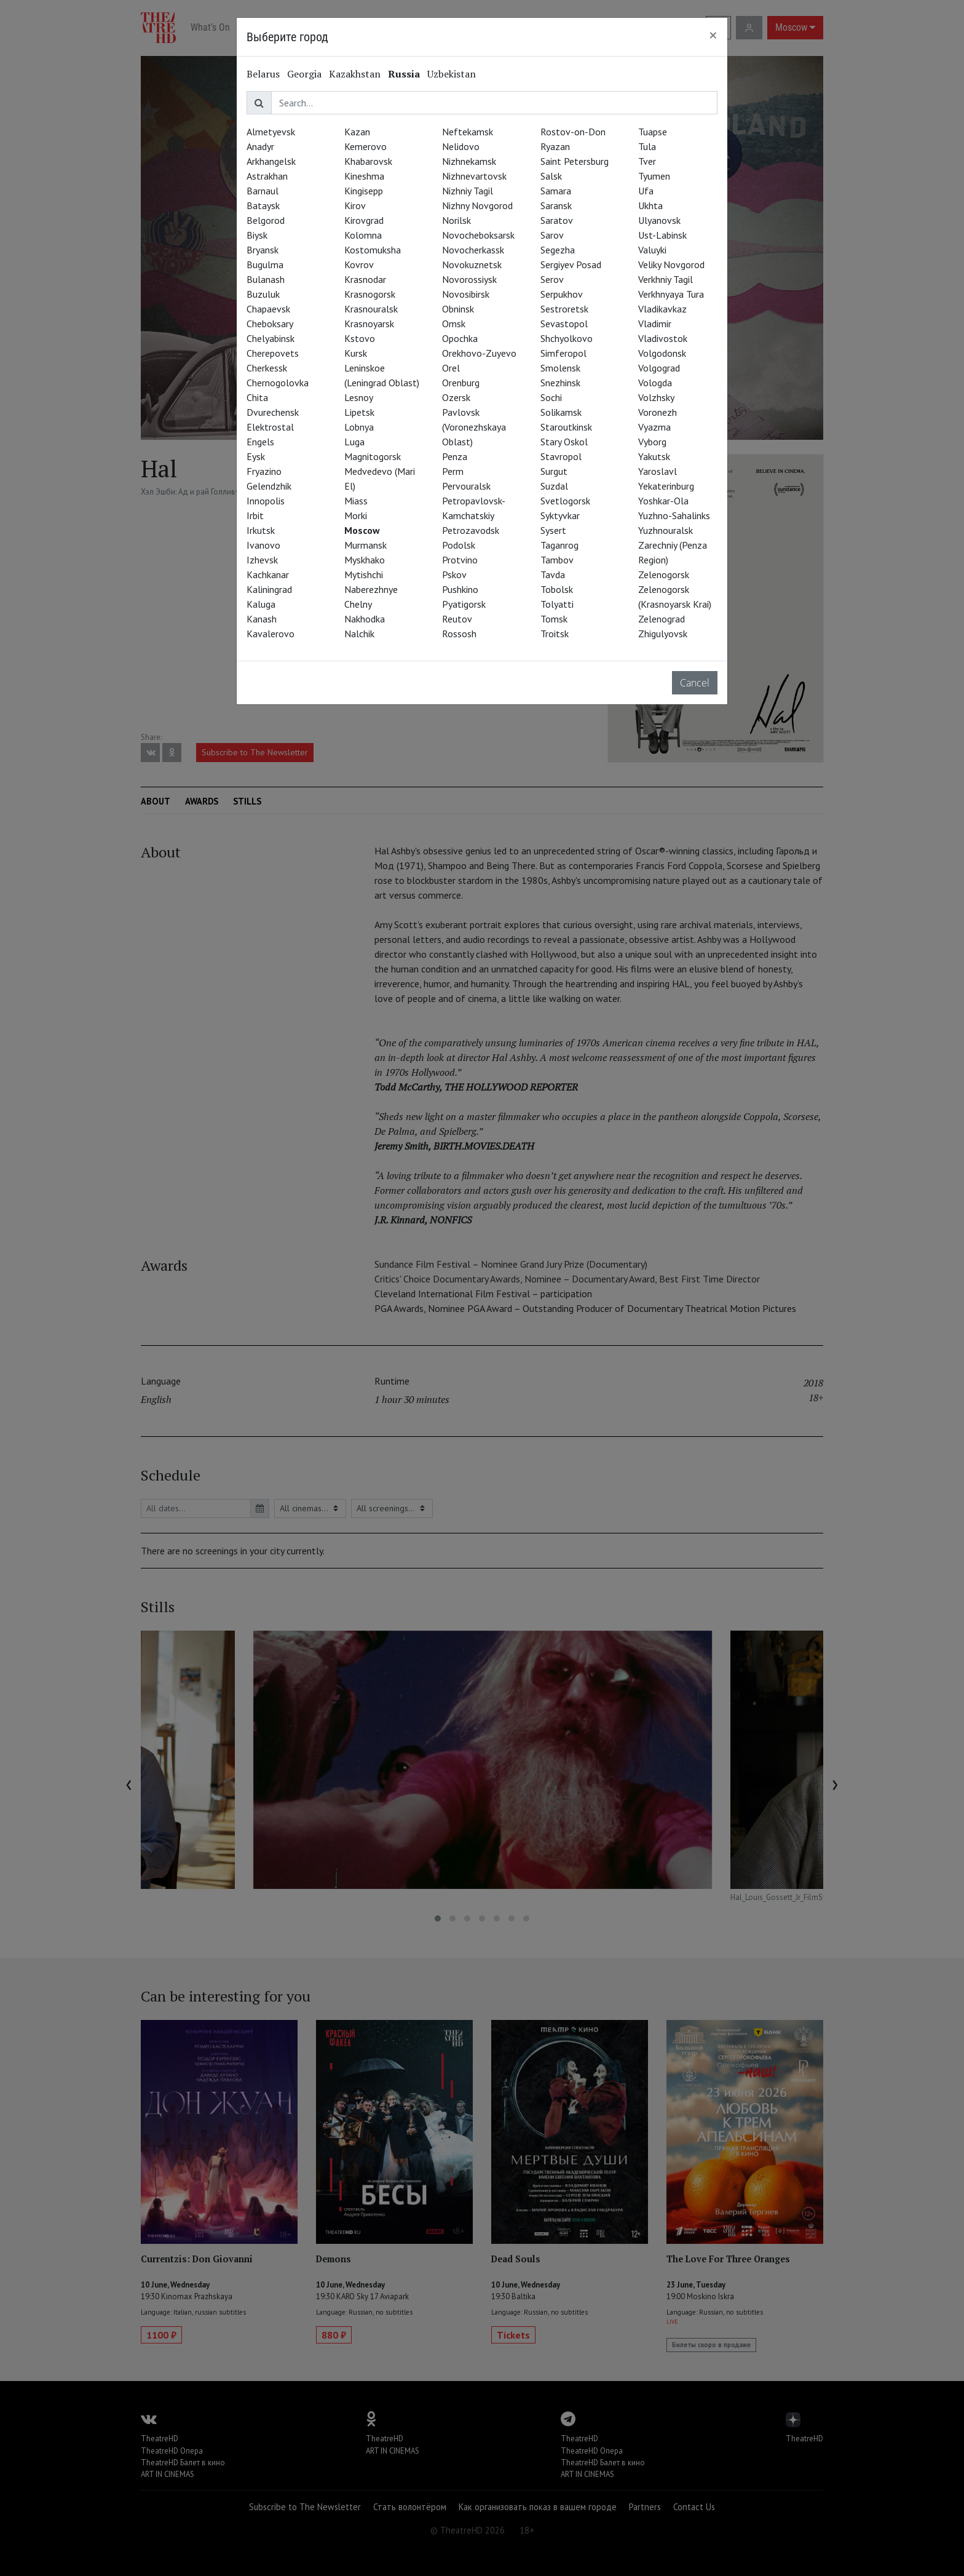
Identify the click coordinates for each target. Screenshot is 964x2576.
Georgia (304, 74)
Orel (451, 368)
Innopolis (266, 501)
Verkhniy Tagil (665, 279)
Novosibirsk (465, 294)
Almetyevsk (271, 131)
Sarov (552, 235)
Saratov (556, 220)
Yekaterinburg (666, 486)
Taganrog (559, 545)
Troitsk (554, 633)
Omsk (453, 323)
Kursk (355, 353)
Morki (355, 515)
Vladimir (654, 323)
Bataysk (263, 205)
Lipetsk (359, 412)
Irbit (255, 515)
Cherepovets (273, 353)
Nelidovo (461, 146)
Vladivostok (662, 338)
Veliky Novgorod (671, 264)
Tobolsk (556, 589)
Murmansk (365, 545)
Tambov (557, 560)
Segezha (557, 250)
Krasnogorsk (369, 294)
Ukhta (650, 205)
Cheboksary (270, 323)
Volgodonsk (662, 353)
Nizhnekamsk (469, 161)
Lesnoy (358, 397)
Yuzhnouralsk (665, 530)
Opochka (460, 338)
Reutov (457, 619)
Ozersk (456, 397)
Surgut (553, 471)
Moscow (362, 530)
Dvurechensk (273, 412)
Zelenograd (661, 619)
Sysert (553, 530)
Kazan (357, 131)
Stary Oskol (564, 441)
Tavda (552, 574)
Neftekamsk (467, 131)
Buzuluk (263, 294)
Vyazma (654, 427)
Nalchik (359, 633)
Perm (453, 471)
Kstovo (359, 338)
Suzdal (554, 486)
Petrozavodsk (470, 530)
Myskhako (364, 560)
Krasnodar (365, 279)
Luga (354, 441)
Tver (647, 161)
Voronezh (657, 412)
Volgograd (659, 368)
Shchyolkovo (566, 338)
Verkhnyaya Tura (671, 294)
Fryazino (264, 471)
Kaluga (261, 604)
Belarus (263, 74)
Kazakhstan (355, 74)
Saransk (556, 205)
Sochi (551, 397)
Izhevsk (262, 560)
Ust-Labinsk (662, 235)
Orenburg (461, 382)
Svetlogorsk (565, 501)
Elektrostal (270, 427)
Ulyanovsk (659, 220)
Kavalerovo (270, 633)
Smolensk (560, 368)
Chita (257, 397)
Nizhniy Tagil (467, 191)
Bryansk (263, 250)
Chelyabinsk (270, 338)
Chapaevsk (268, 309)
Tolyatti (557, 604)
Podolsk (458, 545)
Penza (454, 456)
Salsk (551, 176)
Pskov (454, 574)
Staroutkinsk (566, 427)
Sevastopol (564, 323)
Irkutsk (261, 530)
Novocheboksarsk (478, 235)
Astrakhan (267, 176)
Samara (555, 191)
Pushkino (460, 589)
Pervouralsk (466, 486)
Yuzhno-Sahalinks (674, 515)
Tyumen (654, 176)
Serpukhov (561, 294)
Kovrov (359, 264)
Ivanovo (263, 545)
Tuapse (652, 131)
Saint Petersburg (574, 161)
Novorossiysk (469, 279)
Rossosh (459, 633)
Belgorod (266, 220)
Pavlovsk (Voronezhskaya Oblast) (474, 427)
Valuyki (652, 250)
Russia (404, 74)
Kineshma (364, 176)
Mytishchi (363, 574)
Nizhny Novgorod (477, 205)
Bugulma (265, 264)
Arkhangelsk (271, 161)
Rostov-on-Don (573, 131)
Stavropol (561, 456)
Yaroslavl (657, 471)
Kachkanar (268, 574)
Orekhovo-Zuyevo (479, 353)
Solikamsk (561, 412)
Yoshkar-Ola (663, 501)
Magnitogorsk (372, 456)
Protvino (460, 560)
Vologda (655, 382)
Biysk (257, 235)
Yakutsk (654, 456)
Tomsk (553, 619)
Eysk (256, 456)
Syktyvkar (560, 515)
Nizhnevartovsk (474, 176)
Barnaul (263, 191)
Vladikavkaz (662, 309)
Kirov (355, 205)
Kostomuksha (372, 250)
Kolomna (363, 235)
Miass (356, 501)
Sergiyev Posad (570, 264)
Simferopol (563, 353)
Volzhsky (656, 397)
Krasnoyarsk (369, 323)
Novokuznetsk (472, 264)
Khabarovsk (368, 161)
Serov (552, 279)
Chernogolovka (278, 382)
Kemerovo (365, 146)
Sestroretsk (564, 309)
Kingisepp (363, 191)
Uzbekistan (451, 74)
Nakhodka (364, 619)
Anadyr (260, 146)
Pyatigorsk (464, 604)
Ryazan (555, 146)
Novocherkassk (473, 250)
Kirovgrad (364, 220)
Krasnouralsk (371, 309)
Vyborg (652, 441)
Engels (260, 441)
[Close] (713, 35)
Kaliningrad (269, 589)
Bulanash (266, 279)
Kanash (262, 619)
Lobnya (359, 427)
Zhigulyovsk (662, 633)
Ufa (646, 191)
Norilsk (456, 220)
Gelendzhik (269, 486)
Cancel (694, 683)
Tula (647, 146)
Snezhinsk (560, 382)
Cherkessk (267, 368)
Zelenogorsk (663, 574)
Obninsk (458, 309)
